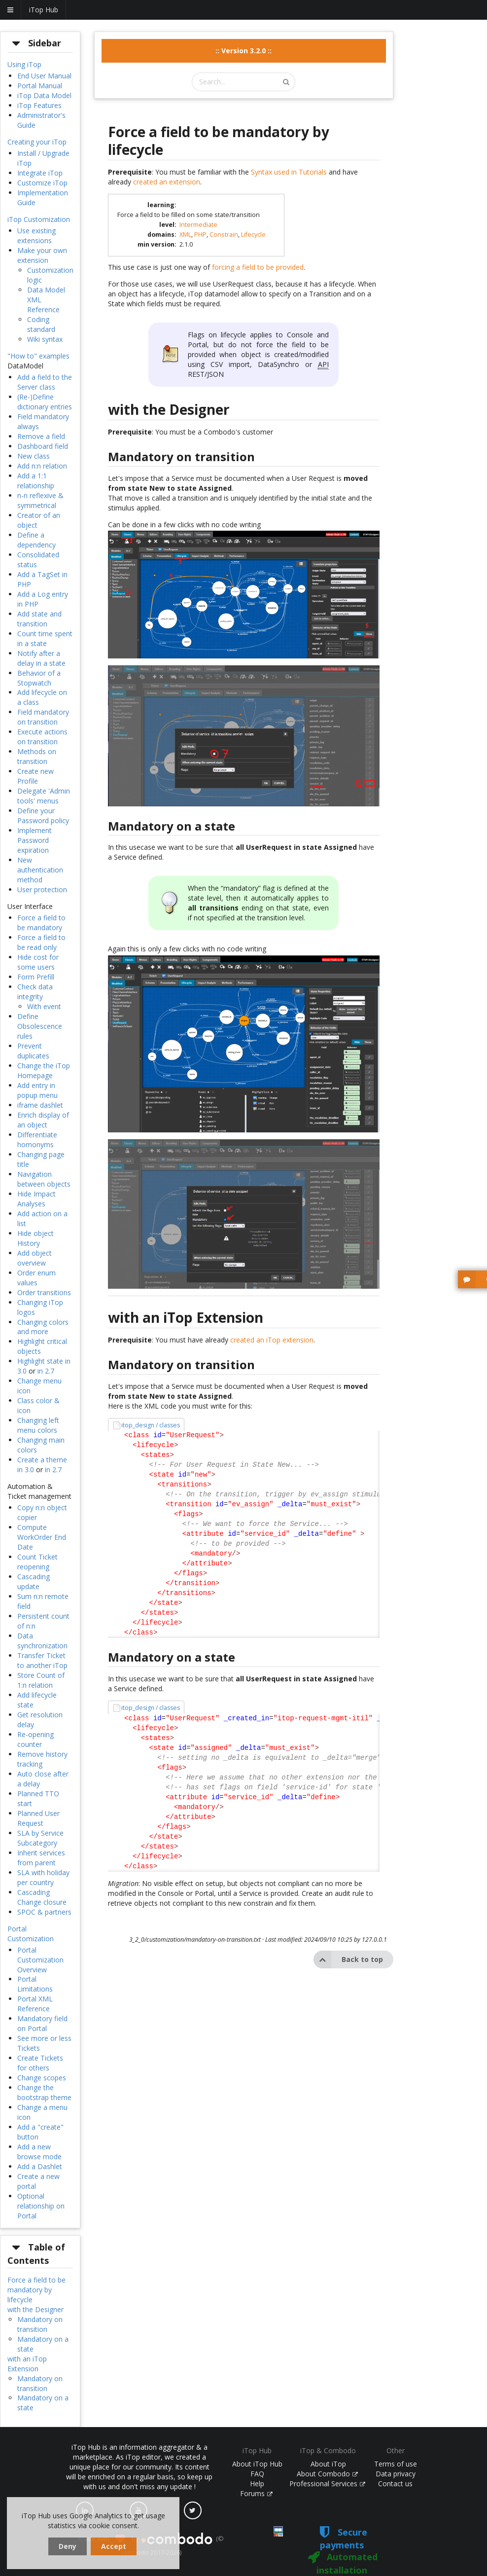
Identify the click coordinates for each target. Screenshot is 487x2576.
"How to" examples (38, 356)
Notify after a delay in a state (41, 658)
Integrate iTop (40, 173)
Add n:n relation (42, 466)
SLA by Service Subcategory (40, 1838)
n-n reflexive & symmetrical (40, 500)
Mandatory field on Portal (42, 2023)
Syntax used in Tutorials (289, 172)
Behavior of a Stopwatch (39, 678)
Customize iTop (42, 182)
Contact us (395, 2483)
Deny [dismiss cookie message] (67, 2546)
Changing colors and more (43, 1327)
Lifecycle (253, 234)
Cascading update (33, 1581)
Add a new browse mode (39, 2151)
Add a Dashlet (39, 2166)
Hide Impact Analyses (36, 1198)
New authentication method (40, 869)
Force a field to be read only (41, 942)
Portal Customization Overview (40, 1959)
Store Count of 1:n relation (41, 1680)
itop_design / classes (150, 1425)
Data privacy (396, 2473)
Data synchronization (42, 1640)
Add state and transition (39, 618)
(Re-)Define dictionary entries (44, 401)
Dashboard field (42, 446)
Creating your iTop (37, 141)
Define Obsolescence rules (39, 1026)
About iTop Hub (257, 2463)
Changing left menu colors (38, 1425)
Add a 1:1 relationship (35, 480)
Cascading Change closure (42, 1897)
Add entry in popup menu (37, 1090)
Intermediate (198, 224)
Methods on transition (36, 756)
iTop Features (39, 105)
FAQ (257, 2473)
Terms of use (395, 2463)
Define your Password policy (43, 815)
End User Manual (44, 75)
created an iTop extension (271, 1339)
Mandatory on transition (40, 2324)
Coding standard (41, 324)
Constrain (223, 234)
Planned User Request (38, 1818)
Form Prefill (35, 976)
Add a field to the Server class (44, 382)
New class (33, 456)
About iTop (328, 2463)
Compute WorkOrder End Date (41, 1537)
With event (44, 1006)
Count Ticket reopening (37, 1561)
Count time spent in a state (44, 638)
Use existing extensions (36, 235)
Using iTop (24, 64)
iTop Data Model (44, 95)
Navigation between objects (43, 1179)
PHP (200, 234)
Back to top (348, 1959)
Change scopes (41, 2077)
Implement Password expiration (34, 840)
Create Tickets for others (40, 2062)
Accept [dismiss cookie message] (113, 2546)
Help (257, 2483)
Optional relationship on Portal (41, 2205)
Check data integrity (35, 991)
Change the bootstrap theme (44, 2092)
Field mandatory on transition (43, 716)
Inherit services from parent (41, 1857)
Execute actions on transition (42, 736)
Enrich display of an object (43, 1119)
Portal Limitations (35, 1984)
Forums (256, 2493)
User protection (42, 889)
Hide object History (35, 1238)
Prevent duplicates (33, 1050)
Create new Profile (35, 776)
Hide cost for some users (38, 962)
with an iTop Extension (27, 2363)
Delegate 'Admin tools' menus (43, 795)
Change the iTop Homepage (43, 1070)
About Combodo (327, 2473)
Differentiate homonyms (37, 1139)
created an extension (166, 181)
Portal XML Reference (35, 2003)
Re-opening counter (35, 1739)
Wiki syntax (45, 339)
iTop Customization (38, 219)
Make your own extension (42, 255)
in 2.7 (45, 1371)
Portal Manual (39, 85)
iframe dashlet (40, 1105)
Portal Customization (30, 1933)
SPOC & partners (44, 1912)
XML (185, 234)
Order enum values (36, 1277)
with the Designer (35, 2309)
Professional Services (327, 2483)
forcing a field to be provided (258, 267)
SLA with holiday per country (43, 1877)
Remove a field (41, 436)
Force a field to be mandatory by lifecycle (36, 2289)
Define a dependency (36, 539)
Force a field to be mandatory (41, 922)
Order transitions (44, 1292)
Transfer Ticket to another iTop (42, 1660)
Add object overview (34, 1258)
